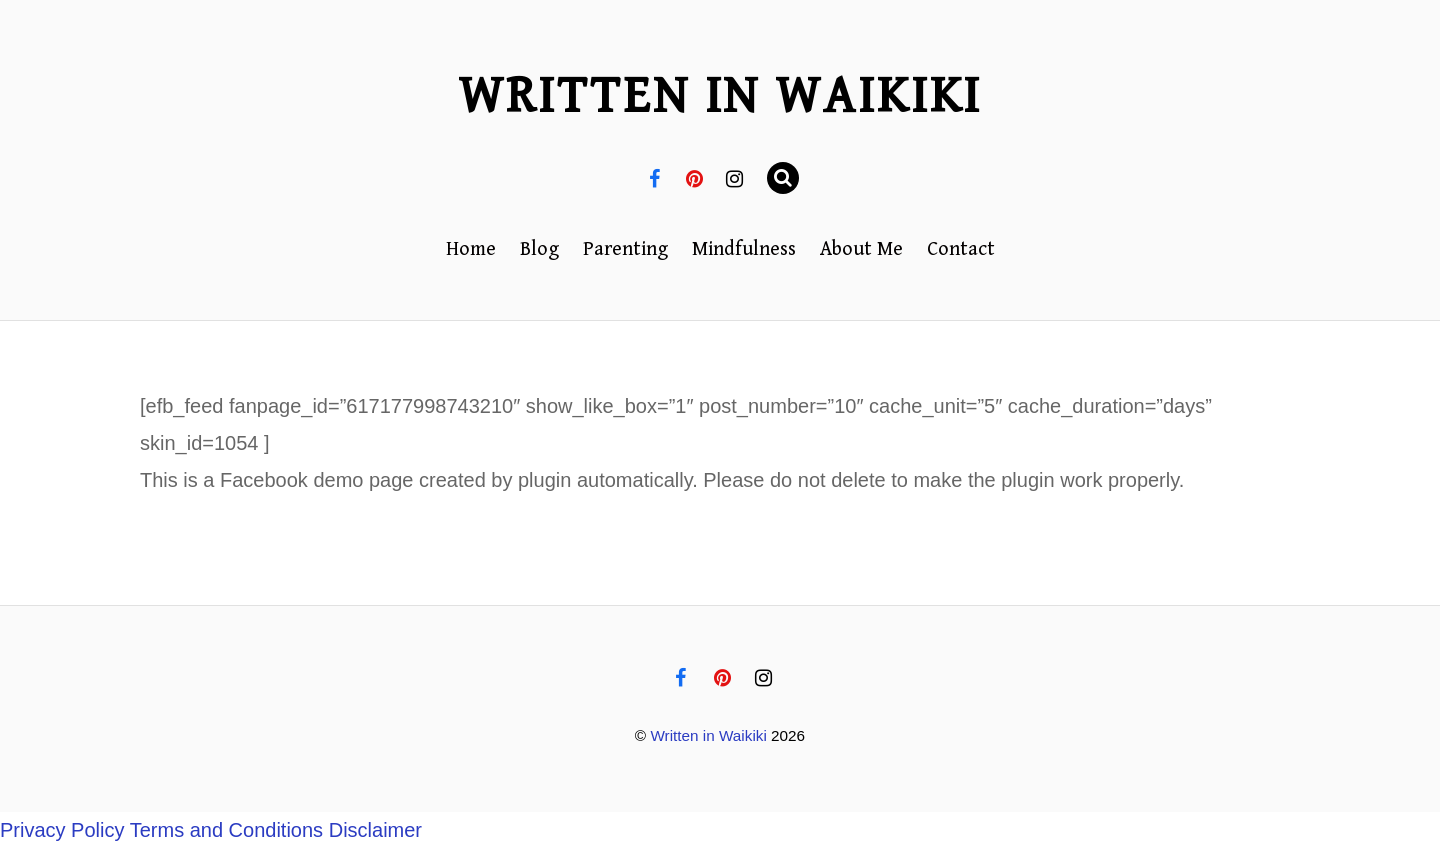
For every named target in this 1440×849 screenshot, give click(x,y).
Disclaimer (375, 830)
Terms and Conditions (226, 830)
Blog (539, 249)
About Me (861, 249)
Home (471, 249)
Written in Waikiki (708, 735)
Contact (961, 249)
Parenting (625, 249)
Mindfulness (744, 249)
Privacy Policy (62, 830)
